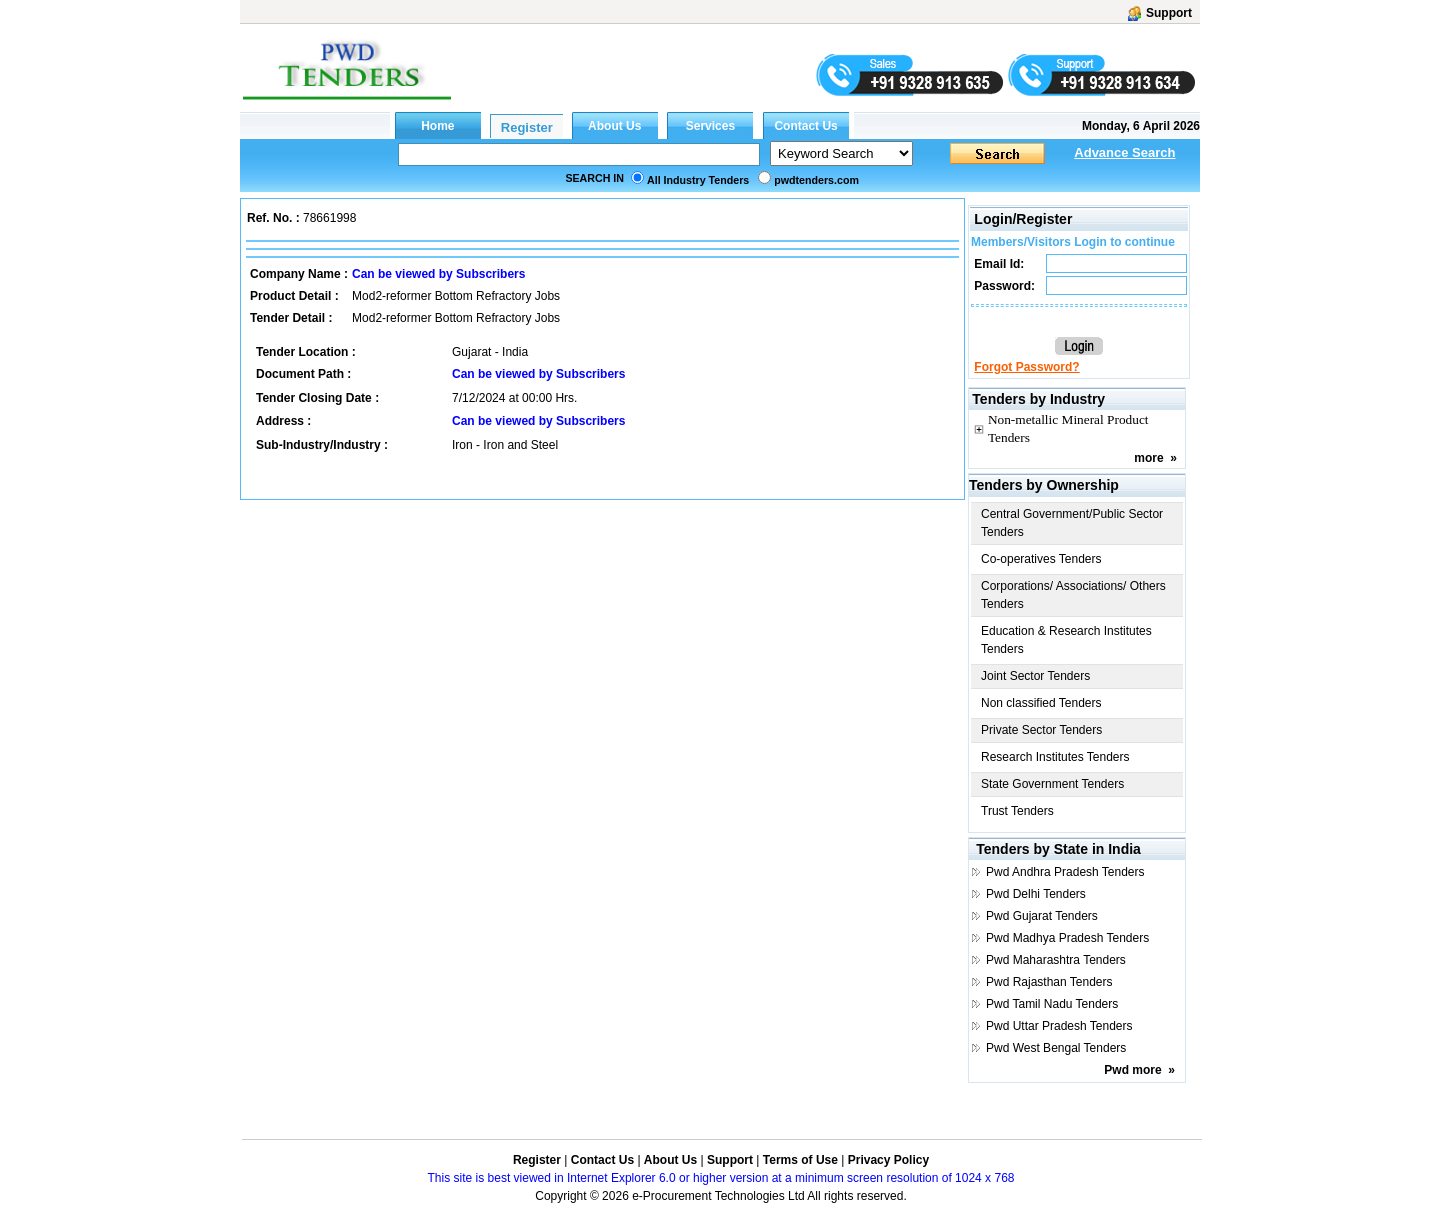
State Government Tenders (1052, 784)
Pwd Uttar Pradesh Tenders (1059, 1026)
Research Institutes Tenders (1055, 757)
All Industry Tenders (698, 180)
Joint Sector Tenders (1035, 676)
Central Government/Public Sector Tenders (1072, 523)
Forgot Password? (1026, 367)
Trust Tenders (1017, 811)
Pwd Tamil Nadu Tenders (1052, 1004)
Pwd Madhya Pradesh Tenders (1067, 938)
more (1148, 458)
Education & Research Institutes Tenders (1066, 640)
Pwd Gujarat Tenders (1042, 916)
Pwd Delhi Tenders (1036, 894)
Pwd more (1132, 1070)
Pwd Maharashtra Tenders (1056, 960)
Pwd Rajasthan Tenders (1049, 982)
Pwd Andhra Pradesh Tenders (1065, 872)
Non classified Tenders (1041, 703)
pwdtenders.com (816, 180)
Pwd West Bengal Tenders (1056, 1048)
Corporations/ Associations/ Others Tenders (1073, 595)
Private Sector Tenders (1041, 730)
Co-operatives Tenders (1041, 559)
